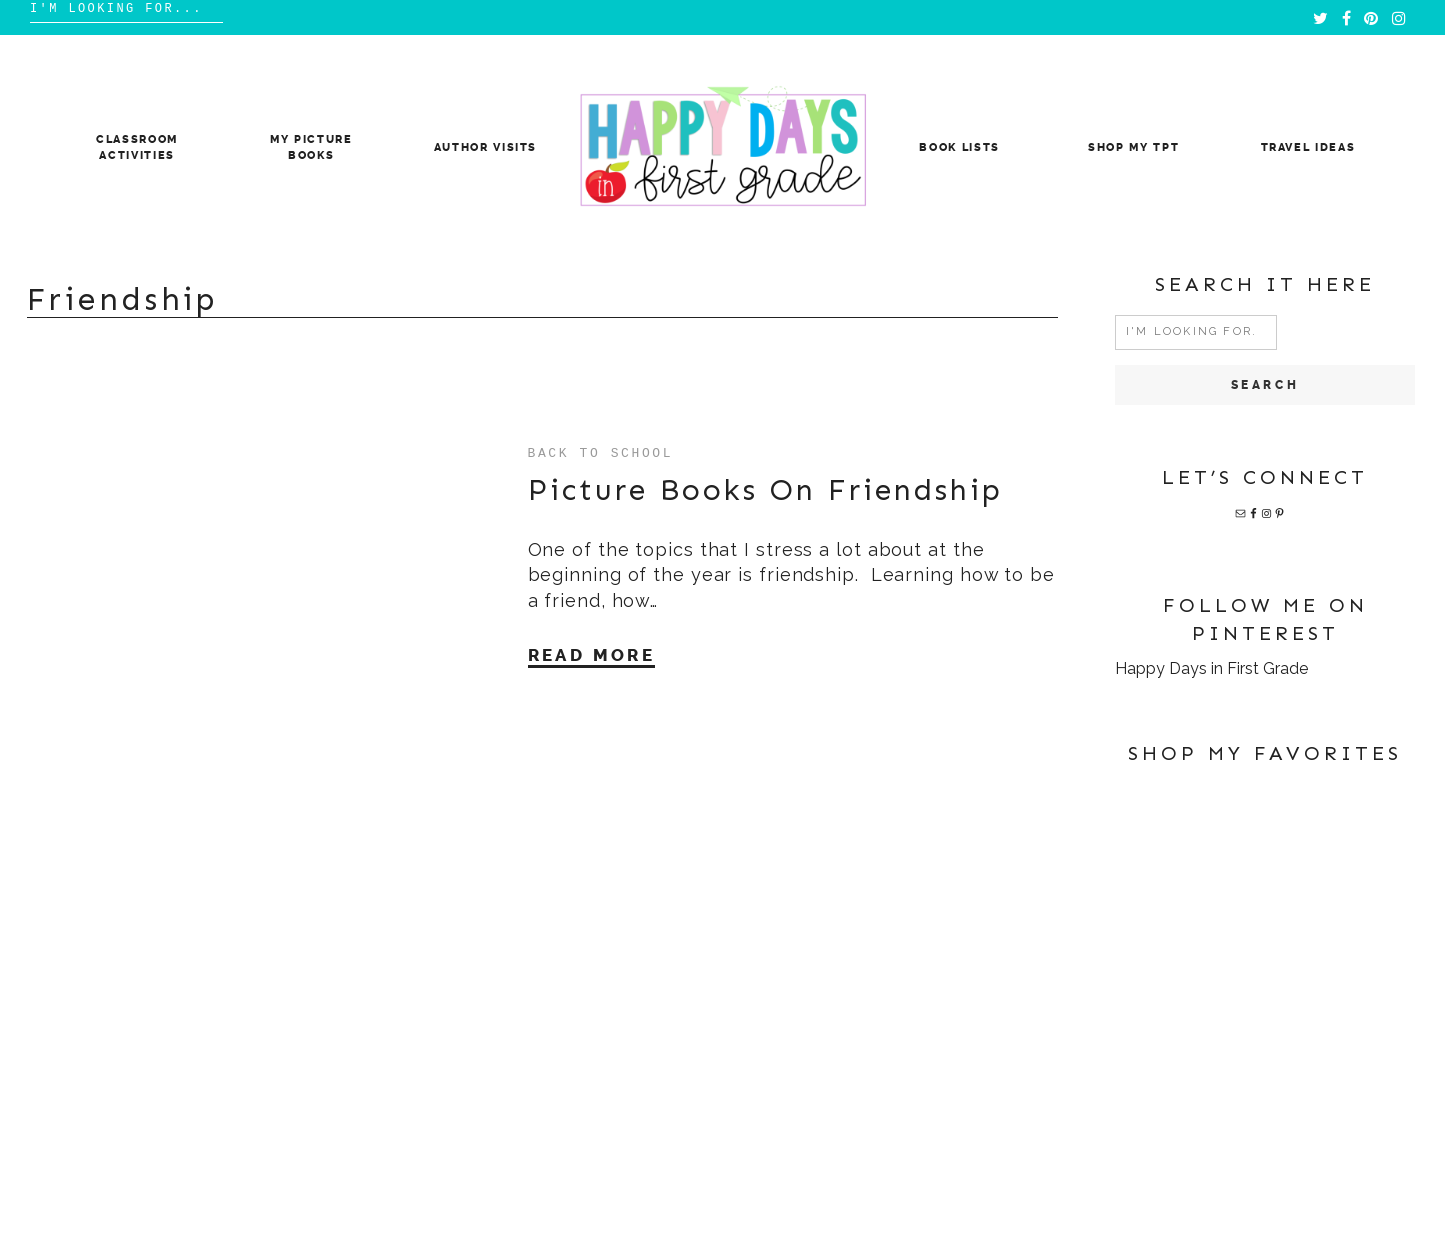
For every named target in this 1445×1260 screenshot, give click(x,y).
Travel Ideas (1308, 147)
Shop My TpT (1133, 147)
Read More (592, 655)
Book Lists (959, 147)
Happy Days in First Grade (1211, 668)
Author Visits (485, 147)
